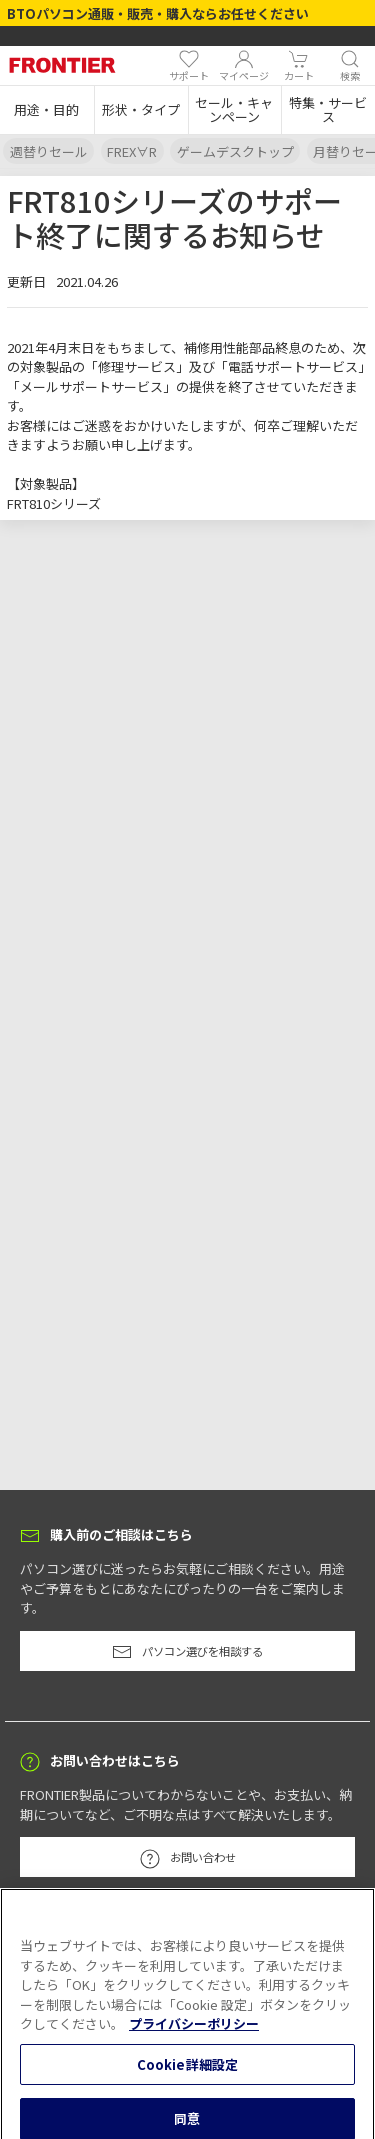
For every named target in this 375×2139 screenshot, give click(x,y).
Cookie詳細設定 (187, 2074)
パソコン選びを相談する (187, 1652)
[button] (47, 110)
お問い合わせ (188, 1859)
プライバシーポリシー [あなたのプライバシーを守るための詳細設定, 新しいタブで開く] (194, 2034)
